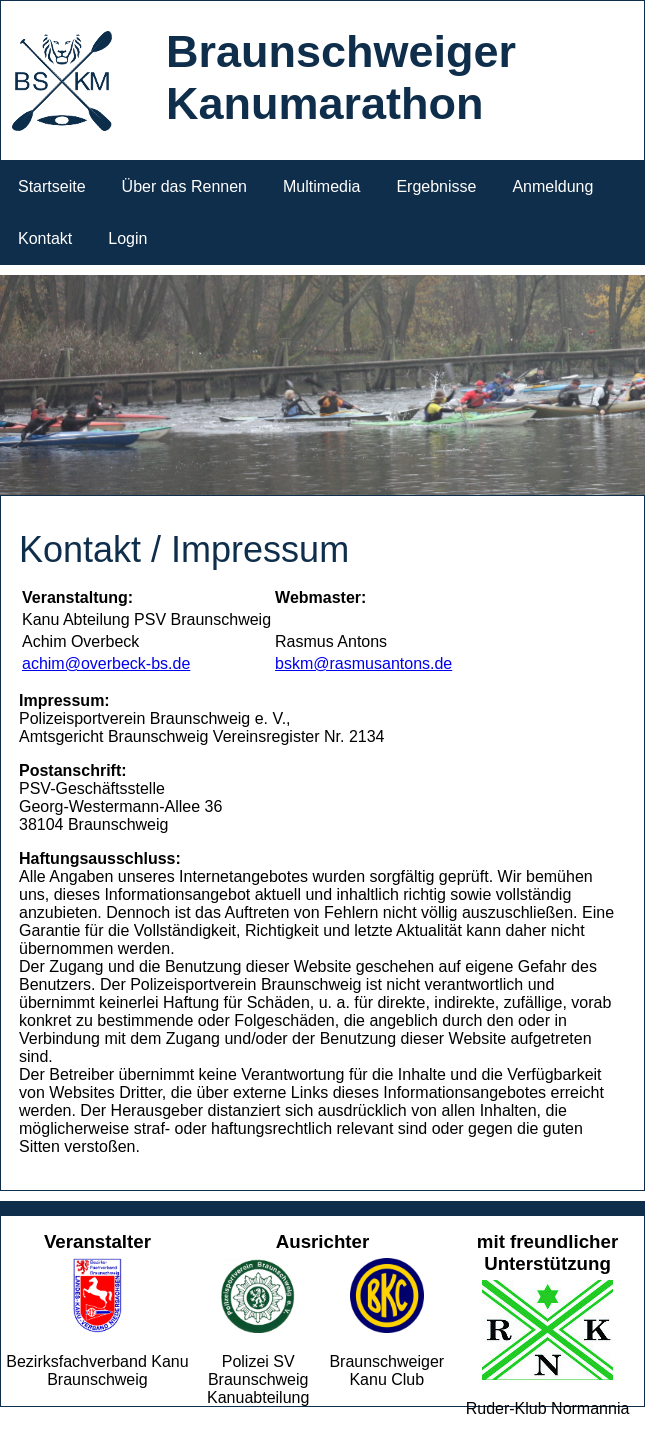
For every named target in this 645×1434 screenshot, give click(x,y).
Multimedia (321, 186)
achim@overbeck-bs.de (106, 663)
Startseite (52, 186)
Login (127, 238)
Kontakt (45, 238)
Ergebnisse (436, 186)
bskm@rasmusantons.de (363, 663)
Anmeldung (552, 186)
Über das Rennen (184, 186)
